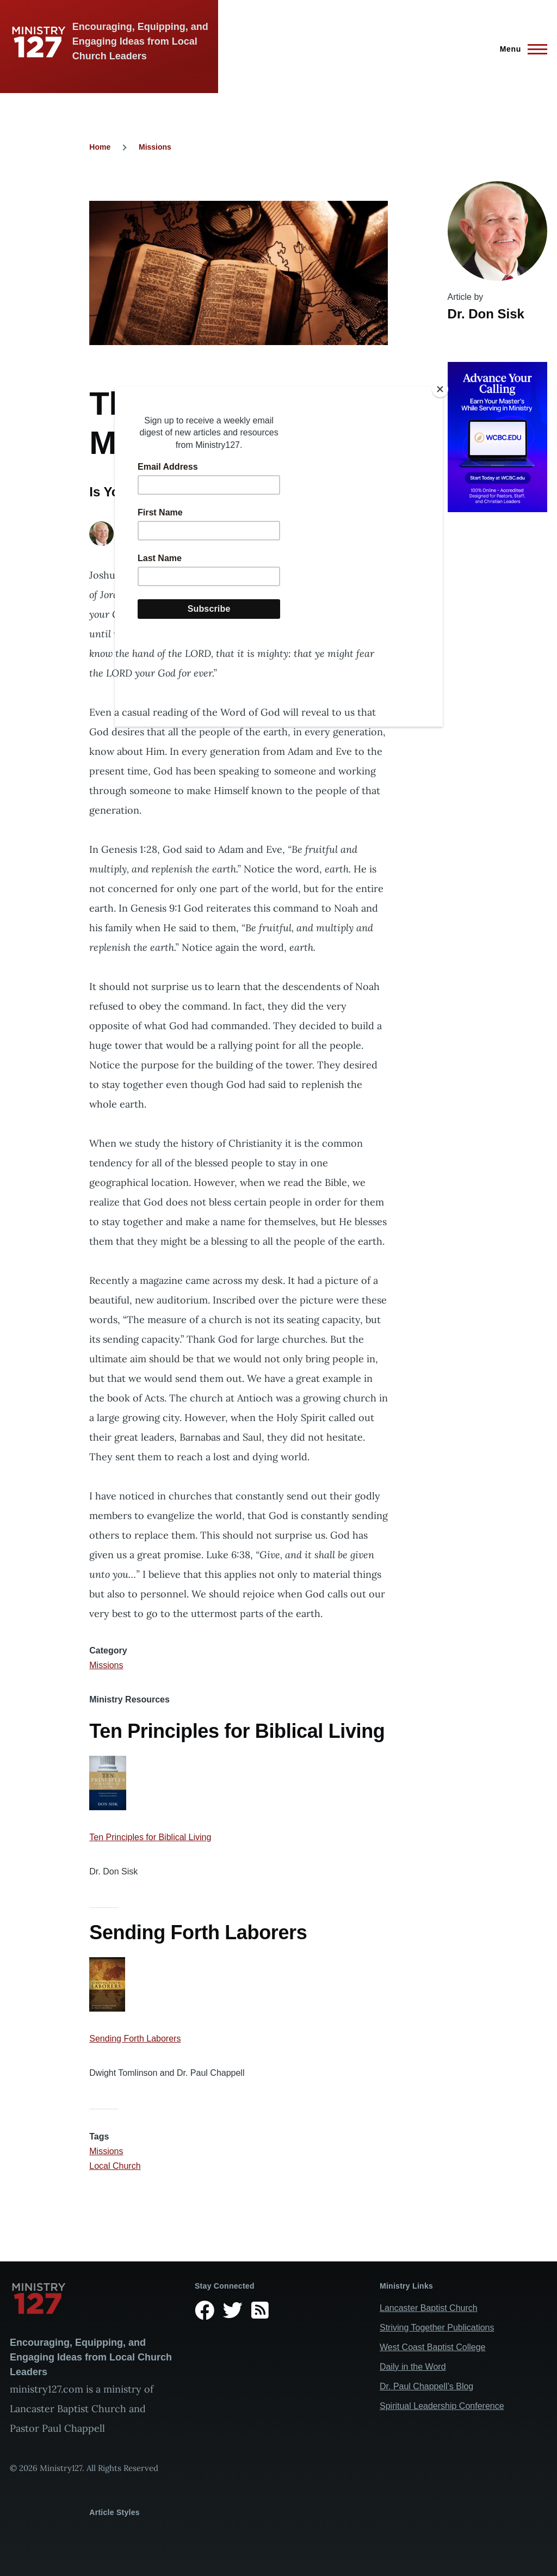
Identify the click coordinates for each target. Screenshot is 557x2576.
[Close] (440, 389)
